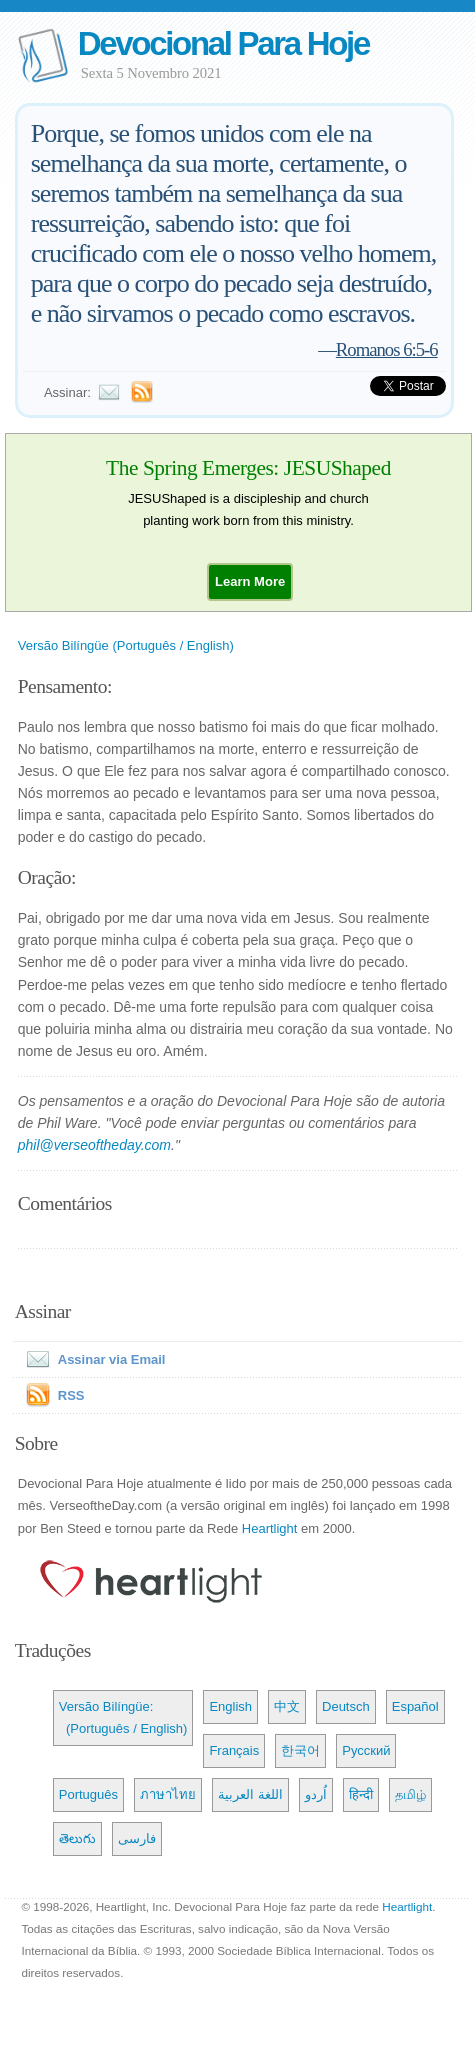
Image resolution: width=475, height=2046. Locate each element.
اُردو (316, 1794)
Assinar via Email (92, 1359)
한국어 (300, 1750)
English (230, 1706)
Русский (366, 1750)
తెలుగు (77, 1838)
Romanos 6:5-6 (387, 349)
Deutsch (346, 1706)
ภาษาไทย (168, 1794)
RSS (71, 1395)
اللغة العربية (250, 1794)
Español (415, 1706)
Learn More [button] (250, 581)
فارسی (137, 1838)
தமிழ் (410, 1794)
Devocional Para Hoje (223, 43)
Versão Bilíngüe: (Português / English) (123, 1717)
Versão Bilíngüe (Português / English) (126, 645)
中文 (287, 1706)
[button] (250, 581)
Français (234, 1750)
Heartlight (270, 1528)
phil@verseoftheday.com (94, 1145)
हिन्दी (361, 1794)
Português (88, 1794)
